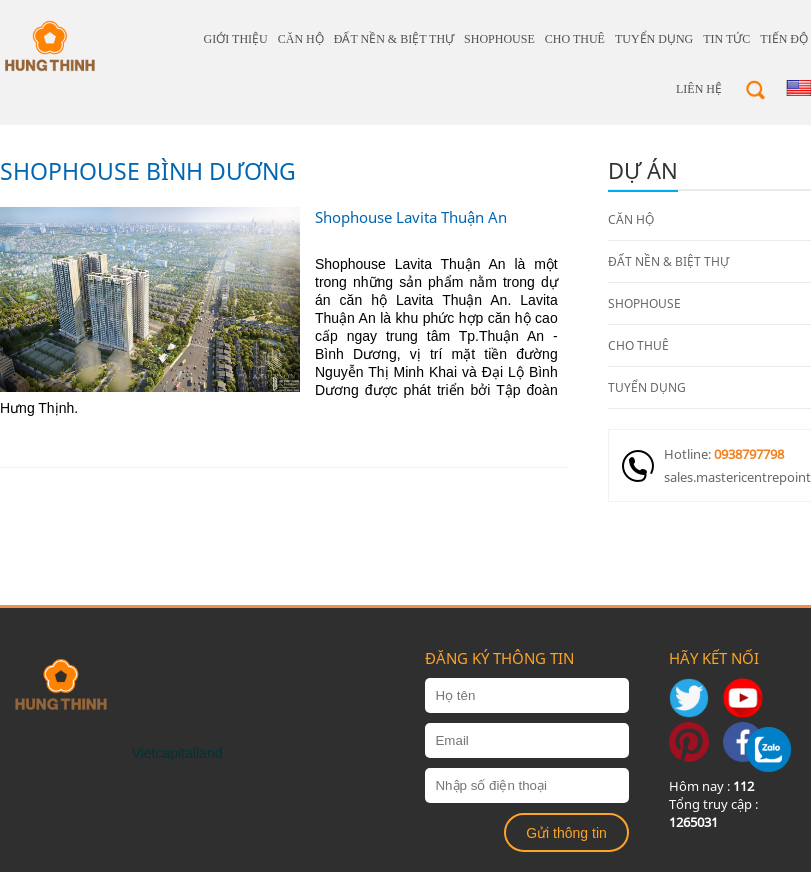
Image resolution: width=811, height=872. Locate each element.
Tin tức (726, 39)
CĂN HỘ (301, 39)
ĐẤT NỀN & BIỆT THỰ (394, 39)
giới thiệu (236, 39)
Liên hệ (699, 89)
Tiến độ (784, 39)
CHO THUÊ (575, 39)
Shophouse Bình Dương (148, 171)
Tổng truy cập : (713, 813)
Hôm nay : (711, 786)
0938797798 (749, 454)
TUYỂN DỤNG (654, 39)
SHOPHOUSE (499, 39)
